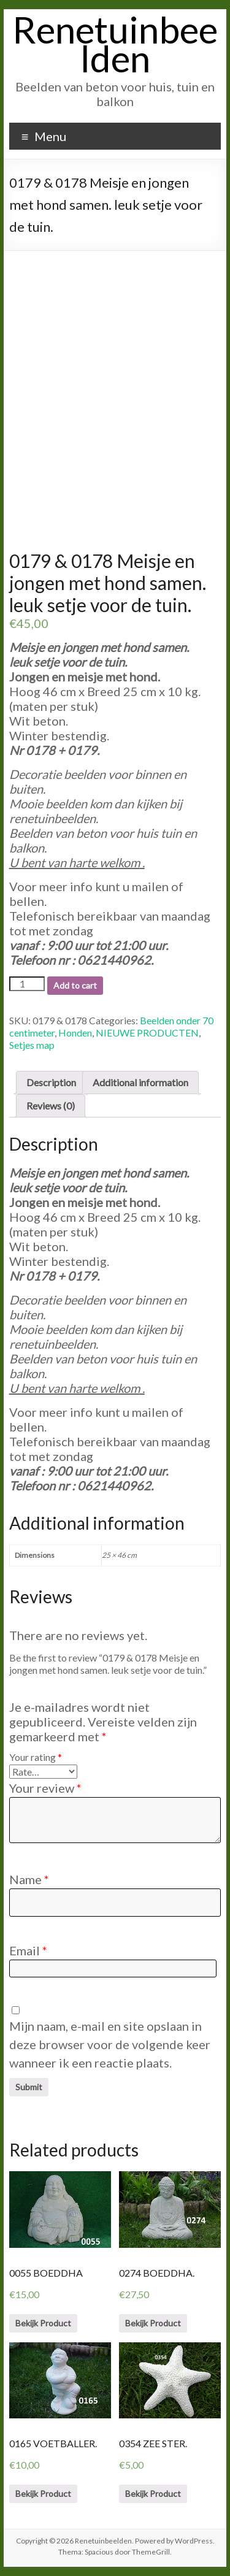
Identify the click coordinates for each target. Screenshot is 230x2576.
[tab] (51, 1082)
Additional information (140, 1082)
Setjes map (32, 1045)
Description (51, 1082)
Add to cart (75, 985)
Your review (45, 1788)
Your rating (35, 1757)
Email (28, 1950)
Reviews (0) (50, 1105)
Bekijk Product (43, 2323)
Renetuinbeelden (115, 43)
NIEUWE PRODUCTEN (147, 1032)
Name (29, 1879)
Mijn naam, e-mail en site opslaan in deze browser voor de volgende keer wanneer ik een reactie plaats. (109, 2044)
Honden (75, 1032)
